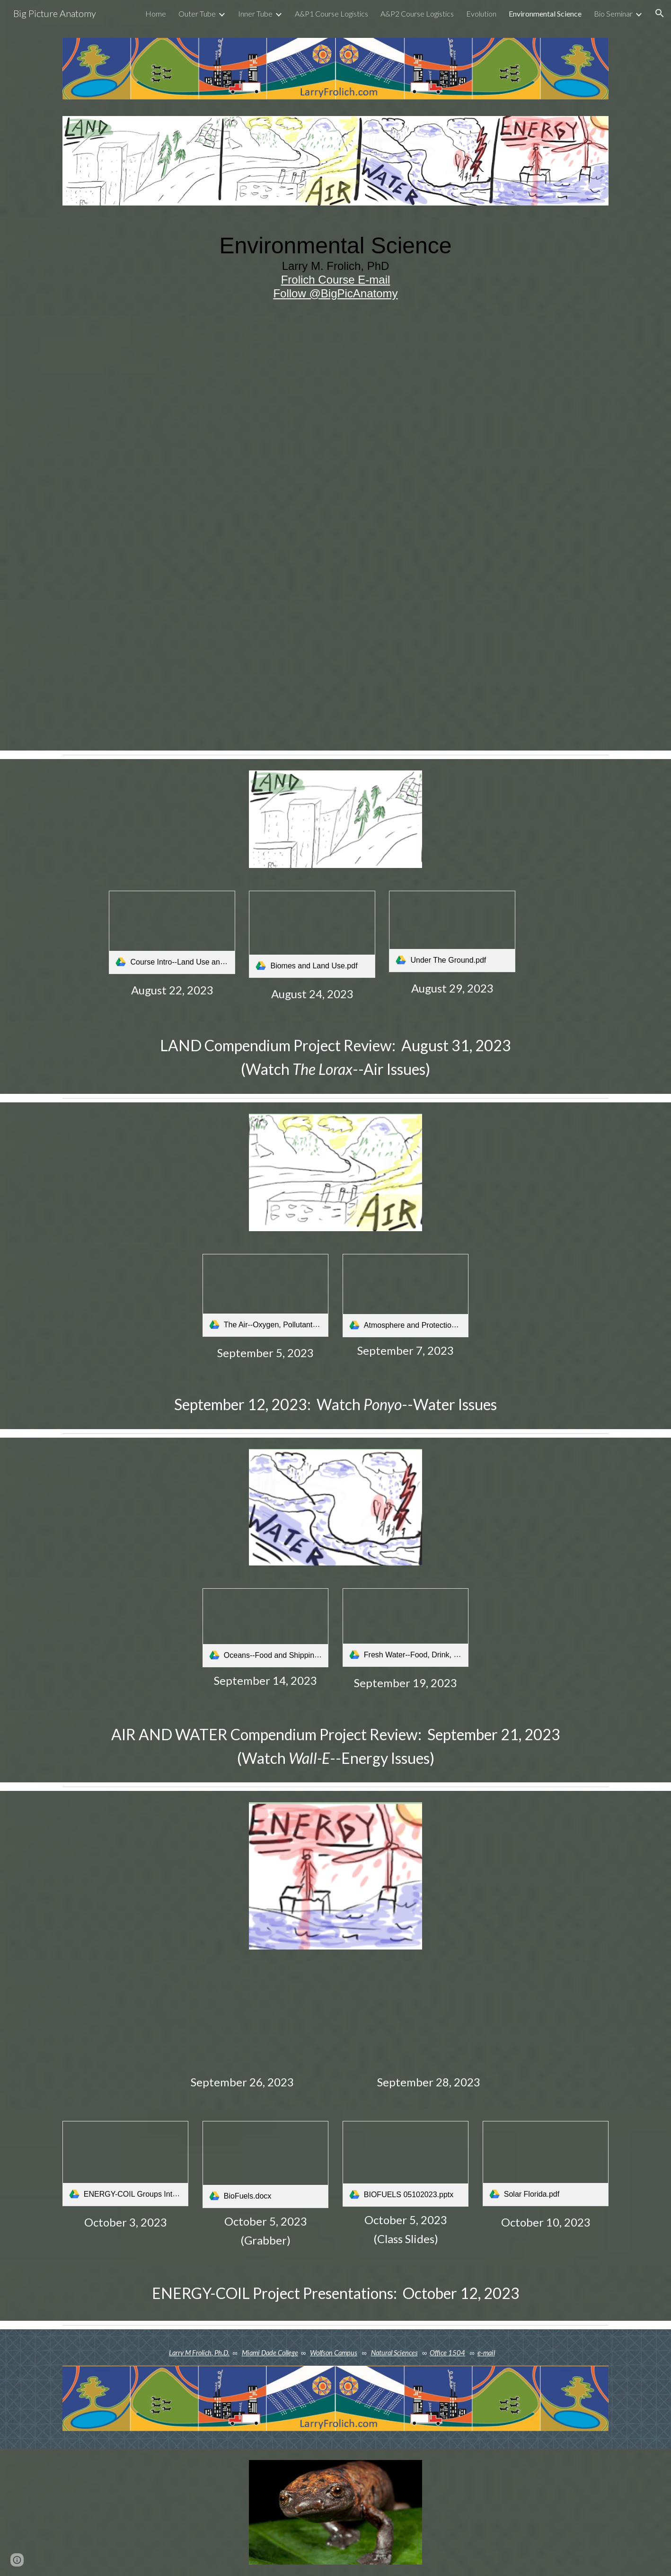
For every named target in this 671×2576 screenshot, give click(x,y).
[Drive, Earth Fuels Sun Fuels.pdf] (429, 2020)
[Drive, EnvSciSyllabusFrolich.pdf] (242, 675)
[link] (172, 932)
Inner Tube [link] (255, 13)
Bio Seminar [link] (613, 13)
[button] (659, 13)
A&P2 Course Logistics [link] (417, 13)
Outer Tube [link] (197, 13)
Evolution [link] (481, 13)
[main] (335, 266)
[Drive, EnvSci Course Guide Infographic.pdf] (335, 458)
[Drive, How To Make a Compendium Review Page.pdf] (429, 672)
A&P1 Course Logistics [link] (331, 13)
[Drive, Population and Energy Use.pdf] (242, 2019)
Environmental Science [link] (545, 13)
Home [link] (155, 13)
